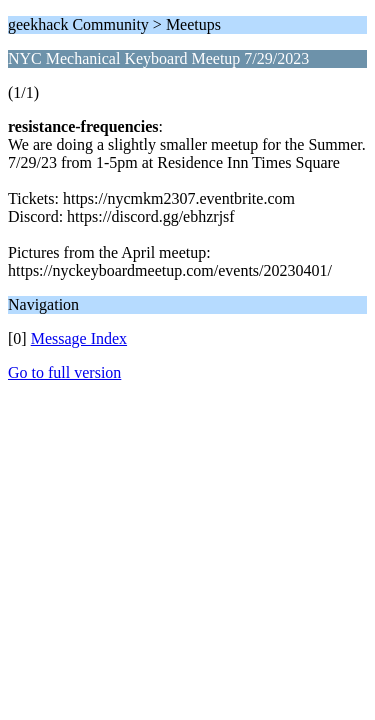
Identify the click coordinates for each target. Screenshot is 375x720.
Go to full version (64, 372)
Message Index (79, 338)
